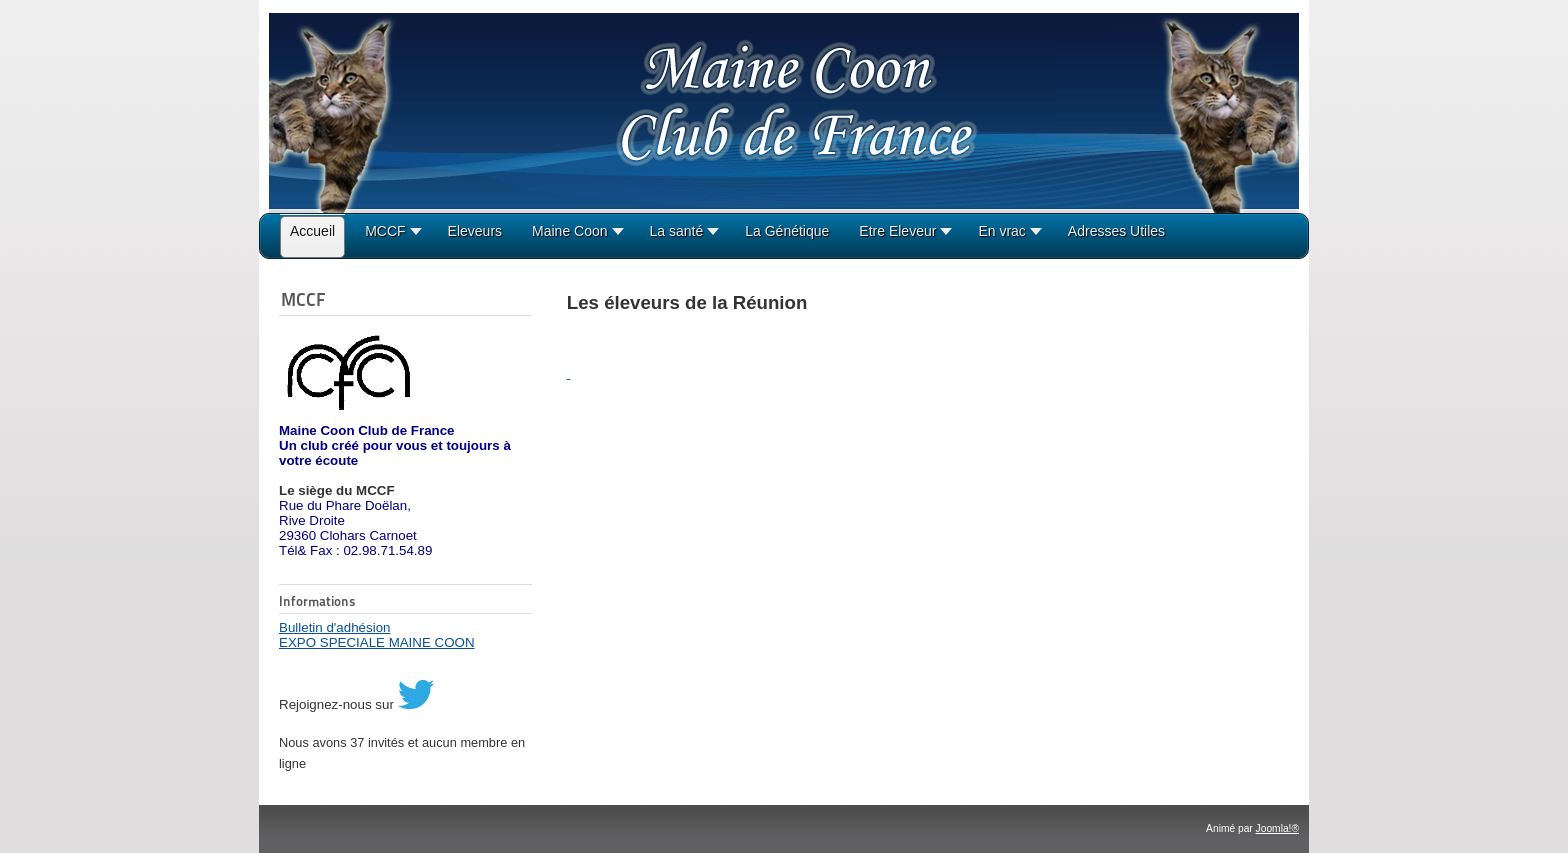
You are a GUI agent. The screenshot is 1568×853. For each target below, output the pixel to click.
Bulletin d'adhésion (334, 627)
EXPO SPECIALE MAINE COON (377, 642)
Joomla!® (1277, 828)
